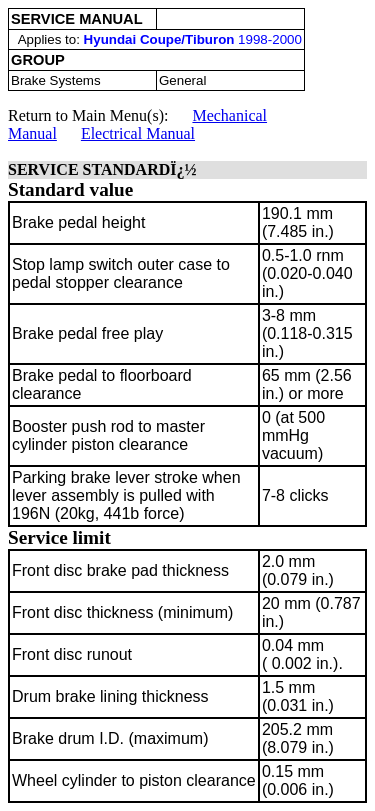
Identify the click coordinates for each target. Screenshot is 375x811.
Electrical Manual (138, 133)
